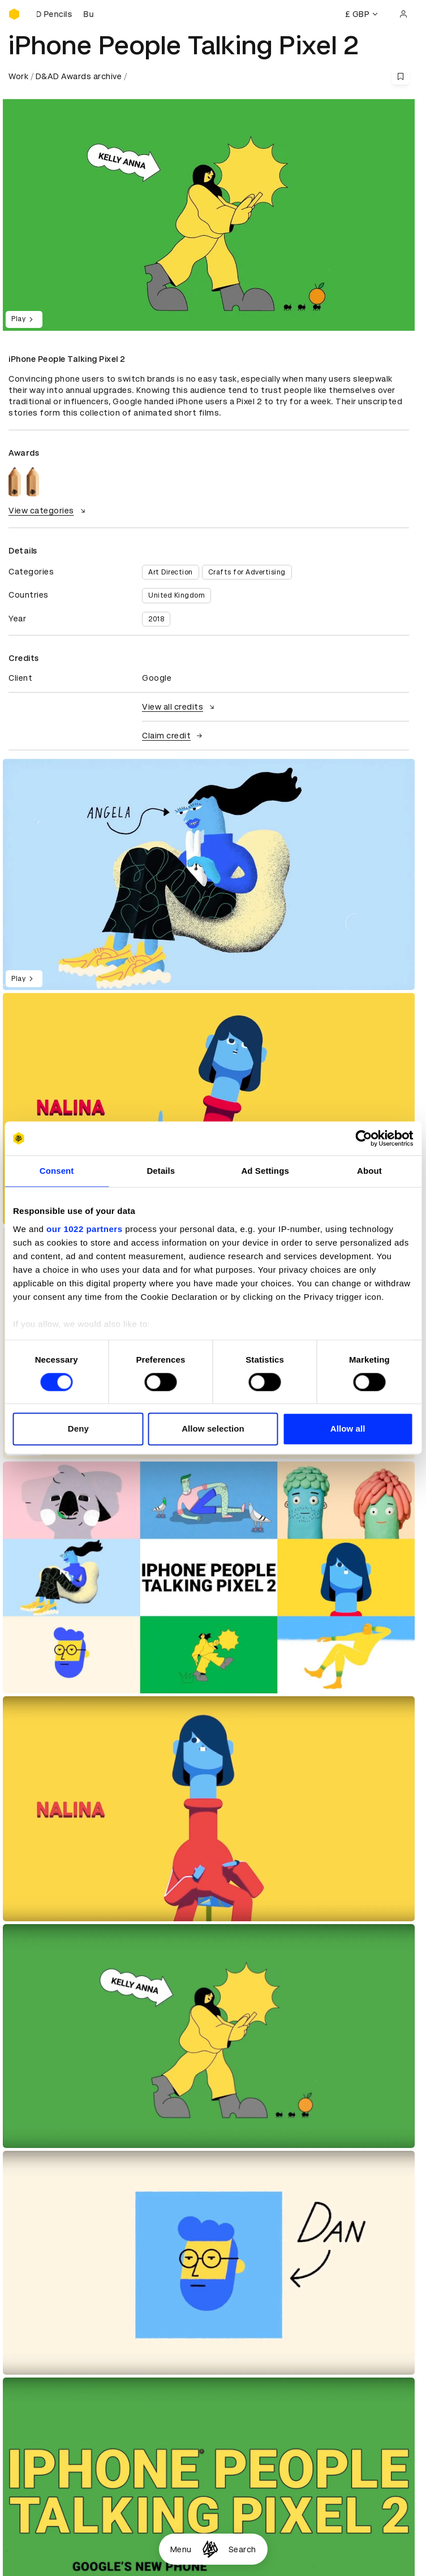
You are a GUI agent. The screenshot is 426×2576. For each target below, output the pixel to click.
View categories (48, 510)
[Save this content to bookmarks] (400, 76)
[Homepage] (210, 2549)
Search (242, 2549)
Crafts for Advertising (247, 572)
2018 (156, 619)
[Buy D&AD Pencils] (65, 14)
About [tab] (369, 1170)
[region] (209, 875)
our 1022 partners (84, 1229)
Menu (181, 2549)
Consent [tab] (57, 1170)
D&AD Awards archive (79, 76)
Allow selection (213, 1429)
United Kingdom (176, 595)
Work (18, 76)
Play (24, 319)
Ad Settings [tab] (265, 1170)
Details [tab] (161, 1170)
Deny (78, 1429)
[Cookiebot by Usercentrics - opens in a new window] (363, 1138)
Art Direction (170, 572)
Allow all (347, 1429)
